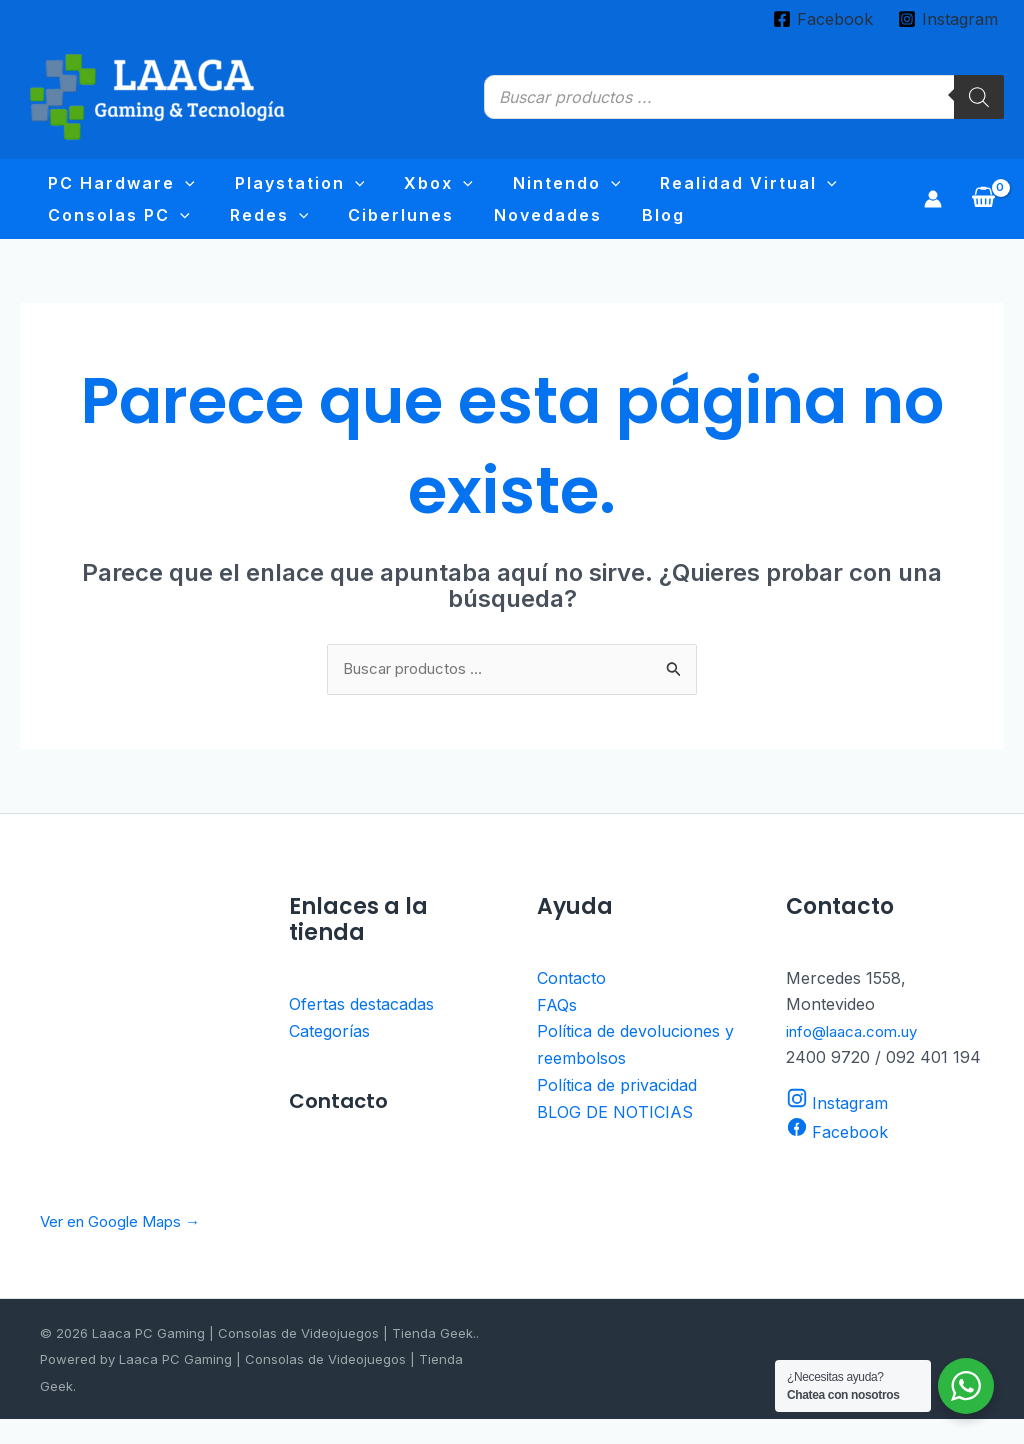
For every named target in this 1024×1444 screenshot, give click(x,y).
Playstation (258, 189)
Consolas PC (794, 189)
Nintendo (469, 189)
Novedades (297, 233)
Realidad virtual (622, 189)
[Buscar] (979, 97)
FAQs (557, 1030)
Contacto (571, 1003)
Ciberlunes (178, 233)
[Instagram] (947, 19)
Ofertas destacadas (361, 1030)
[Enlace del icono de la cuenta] (933, 211)
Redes (73, 233)
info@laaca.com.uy (858, 1056)
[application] (171, 189)
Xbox (368, 189)
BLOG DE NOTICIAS (615, 1135)
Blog (384, 233)
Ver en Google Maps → (128, 1246)
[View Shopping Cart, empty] (983, 211)
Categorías (329, 1056)
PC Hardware (107, 189)
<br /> (139, 1059)
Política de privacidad (617, 1109)
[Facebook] (822, 19)
